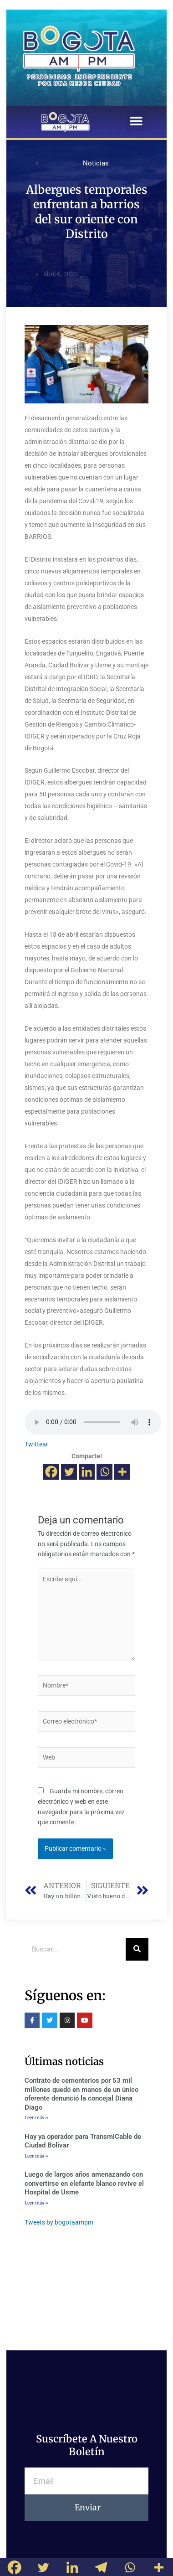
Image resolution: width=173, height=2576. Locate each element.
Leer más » (36, 2118)
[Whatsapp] (104, 1472)
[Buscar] (137, 1949)
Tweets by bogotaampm (59, 2222)
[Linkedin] (87, 1472)
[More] (122, 1472)
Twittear (36, 1444)
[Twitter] (69, 1472)
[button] (136, 121)
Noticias (96, 163)
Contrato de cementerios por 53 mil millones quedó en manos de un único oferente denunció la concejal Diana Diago (81, 2093)
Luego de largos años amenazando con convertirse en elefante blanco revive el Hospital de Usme (84, 2183)
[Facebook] (51, 1472)
